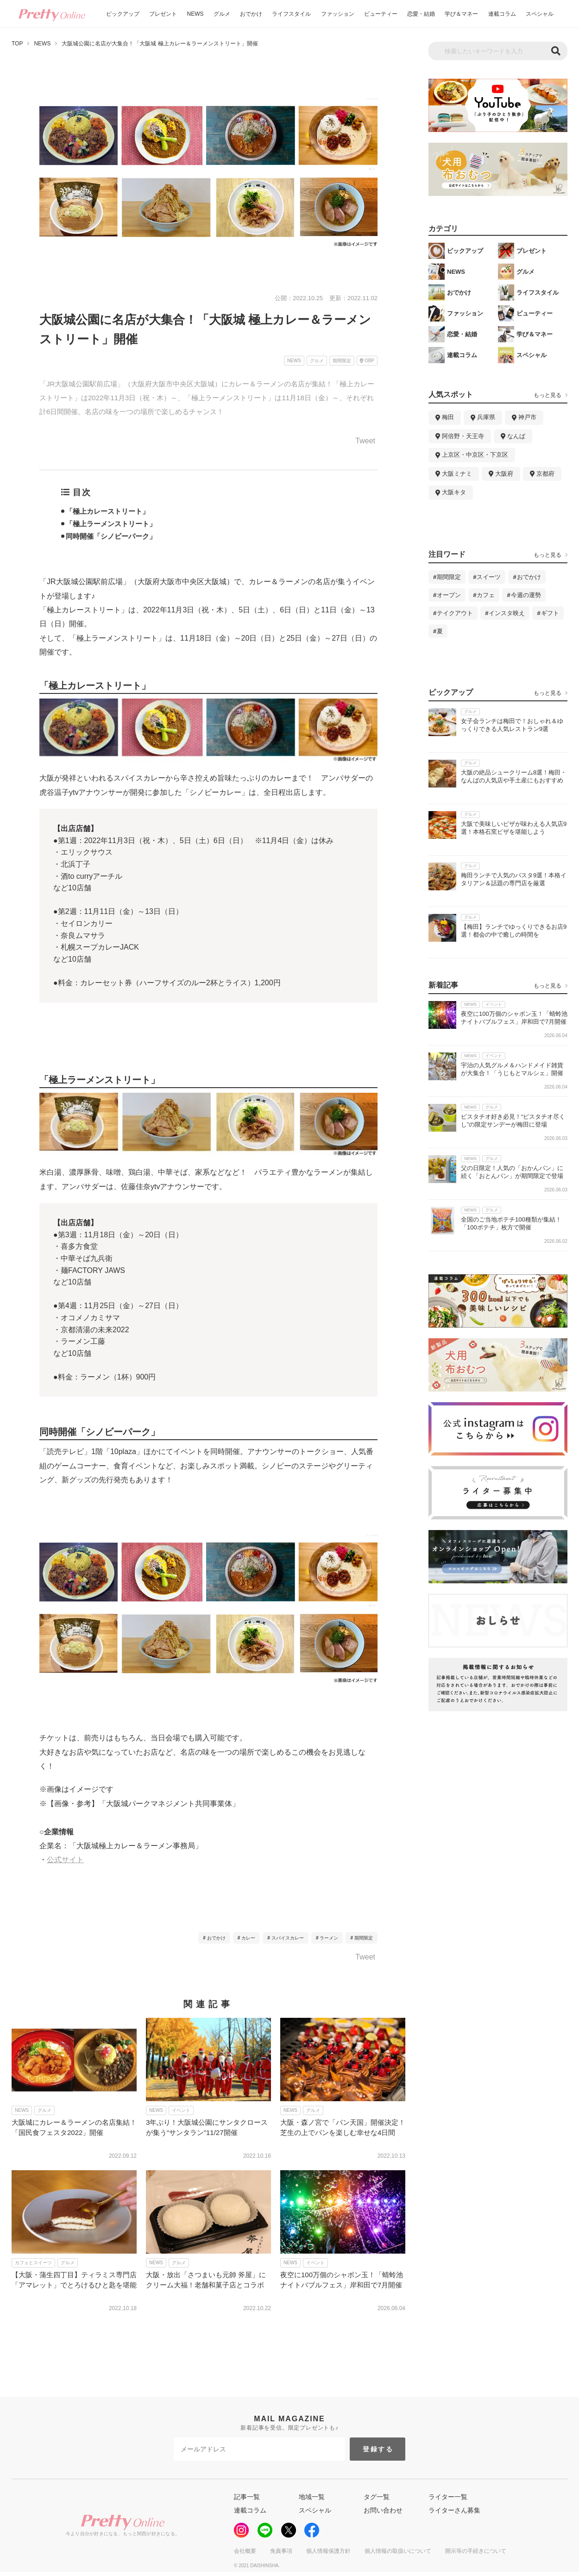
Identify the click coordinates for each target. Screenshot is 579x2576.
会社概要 (245, 2551)
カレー (248, 1937)
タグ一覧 (377, 2497)
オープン (449, 595)
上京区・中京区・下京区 (475, 454)
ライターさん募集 (454, 2510)
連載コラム (502, 14)
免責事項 (281, 2551)
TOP (17, 43)
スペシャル (540, 14)
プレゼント (163, 14)
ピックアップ (122, 14)
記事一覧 (247, 2497)
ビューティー (380, 14)
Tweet (365, 441)
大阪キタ (454, 492)
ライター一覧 (447, 2497)
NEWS (195, 14)
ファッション (337, 14)
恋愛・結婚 (421, 14)
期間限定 (363, 1937)
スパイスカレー (287, 1937)
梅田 (448, 417)
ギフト (550, 613)
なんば (516, 436)
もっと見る (547, 395)
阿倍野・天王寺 (463, 436)
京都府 (545, 473)
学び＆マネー (461, 14)
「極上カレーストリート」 (107, 511)
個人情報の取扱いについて (398, 2551)
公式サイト (65, 1860)
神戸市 (527, 417)
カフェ (486, 595)
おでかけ (251, 14)
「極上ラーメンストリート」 (111, 524)
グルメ (222, 14)
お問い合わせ (383, 2510)
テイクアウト (455, 613)
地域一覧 (312, 2497)
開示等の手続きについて (475, 2551)
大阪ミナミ (457, 473)
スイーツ (489, 576)
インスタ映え (507, 613)
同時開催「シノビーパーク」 (111, 536)
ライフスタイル (291, 14)
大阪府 (504, 473)
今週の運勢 (526, 595)
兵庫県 (486, 417)
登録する (378, 2449)
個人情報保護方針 (328, 2551)
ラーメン (329, 1937)
